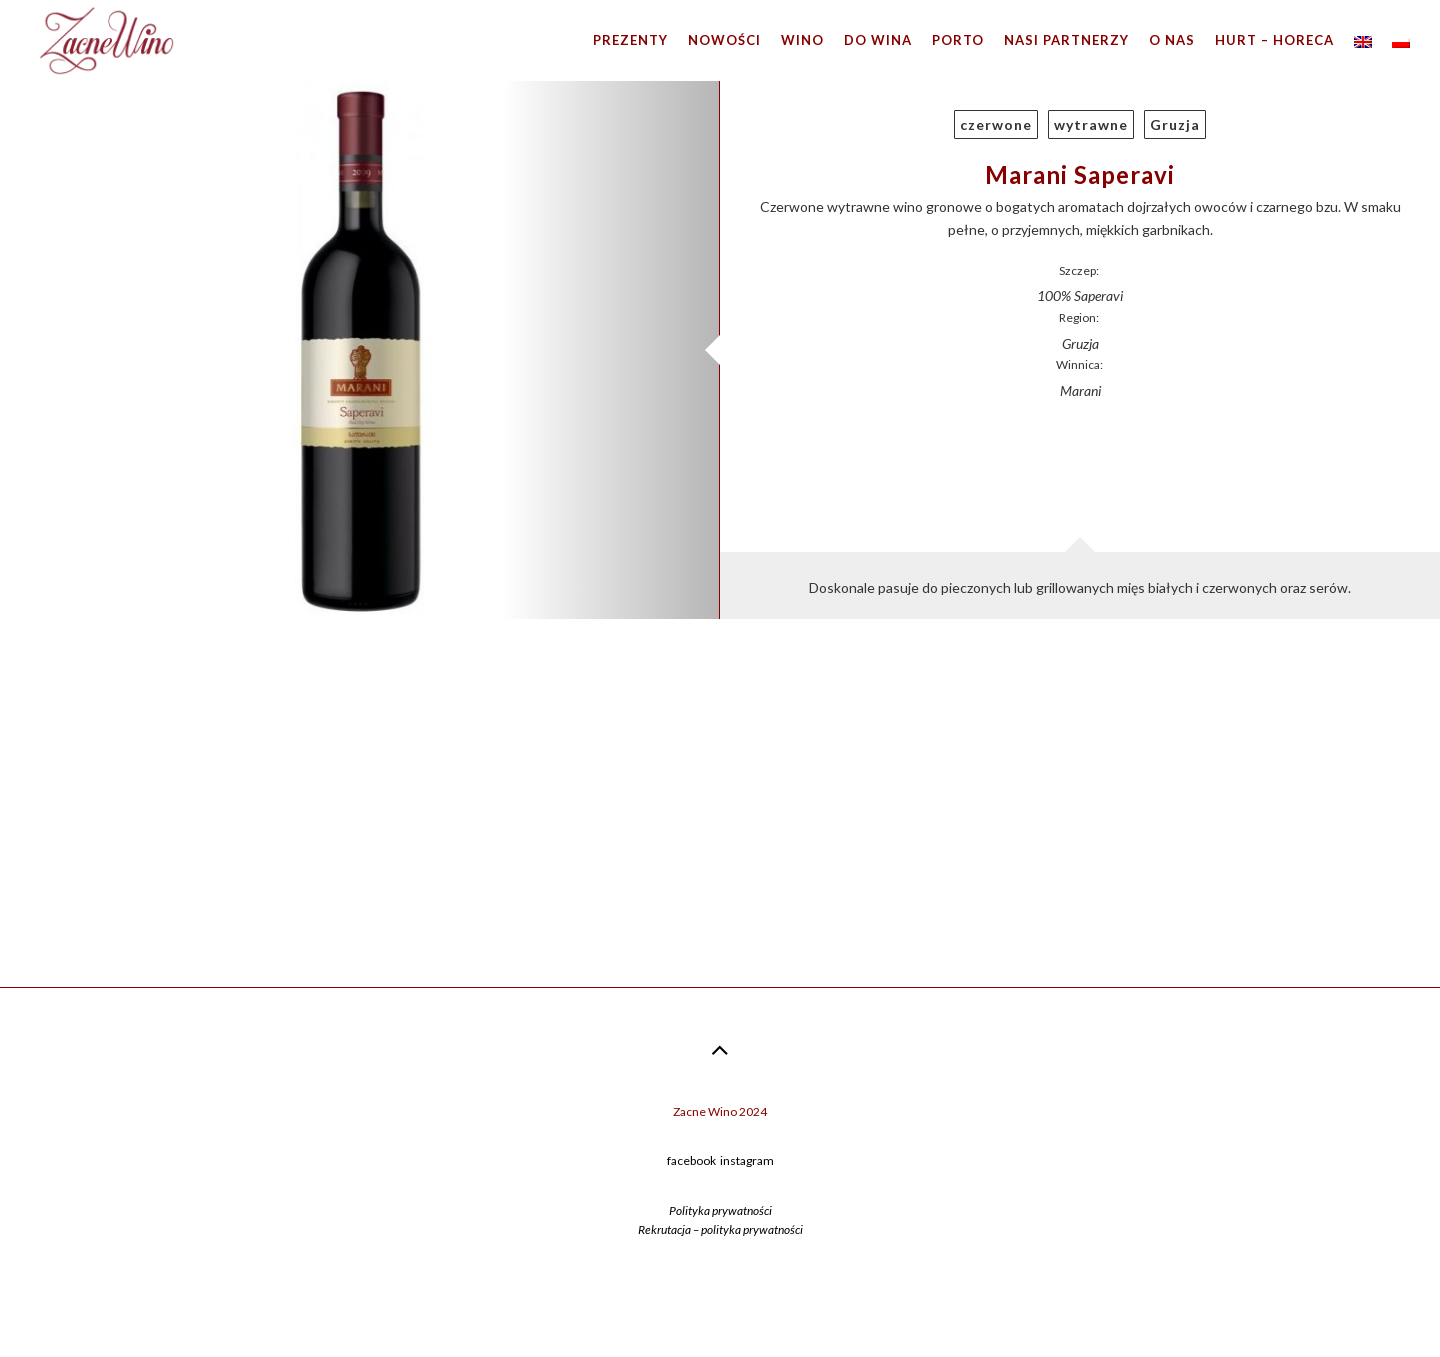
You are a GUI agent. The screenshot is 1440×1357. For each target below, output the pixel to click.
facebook (691, 1160)
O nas (1172, 40)
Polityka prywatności (720, 1210)
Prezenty (630, 40)
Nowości (724, 40)
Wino (802, 40)
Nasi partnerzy (1066, 40)
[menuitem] (1363, 40)
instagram (747, 1160)
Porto (958, 40)
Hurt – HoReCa (1274, 40)
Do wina (878, 40)
